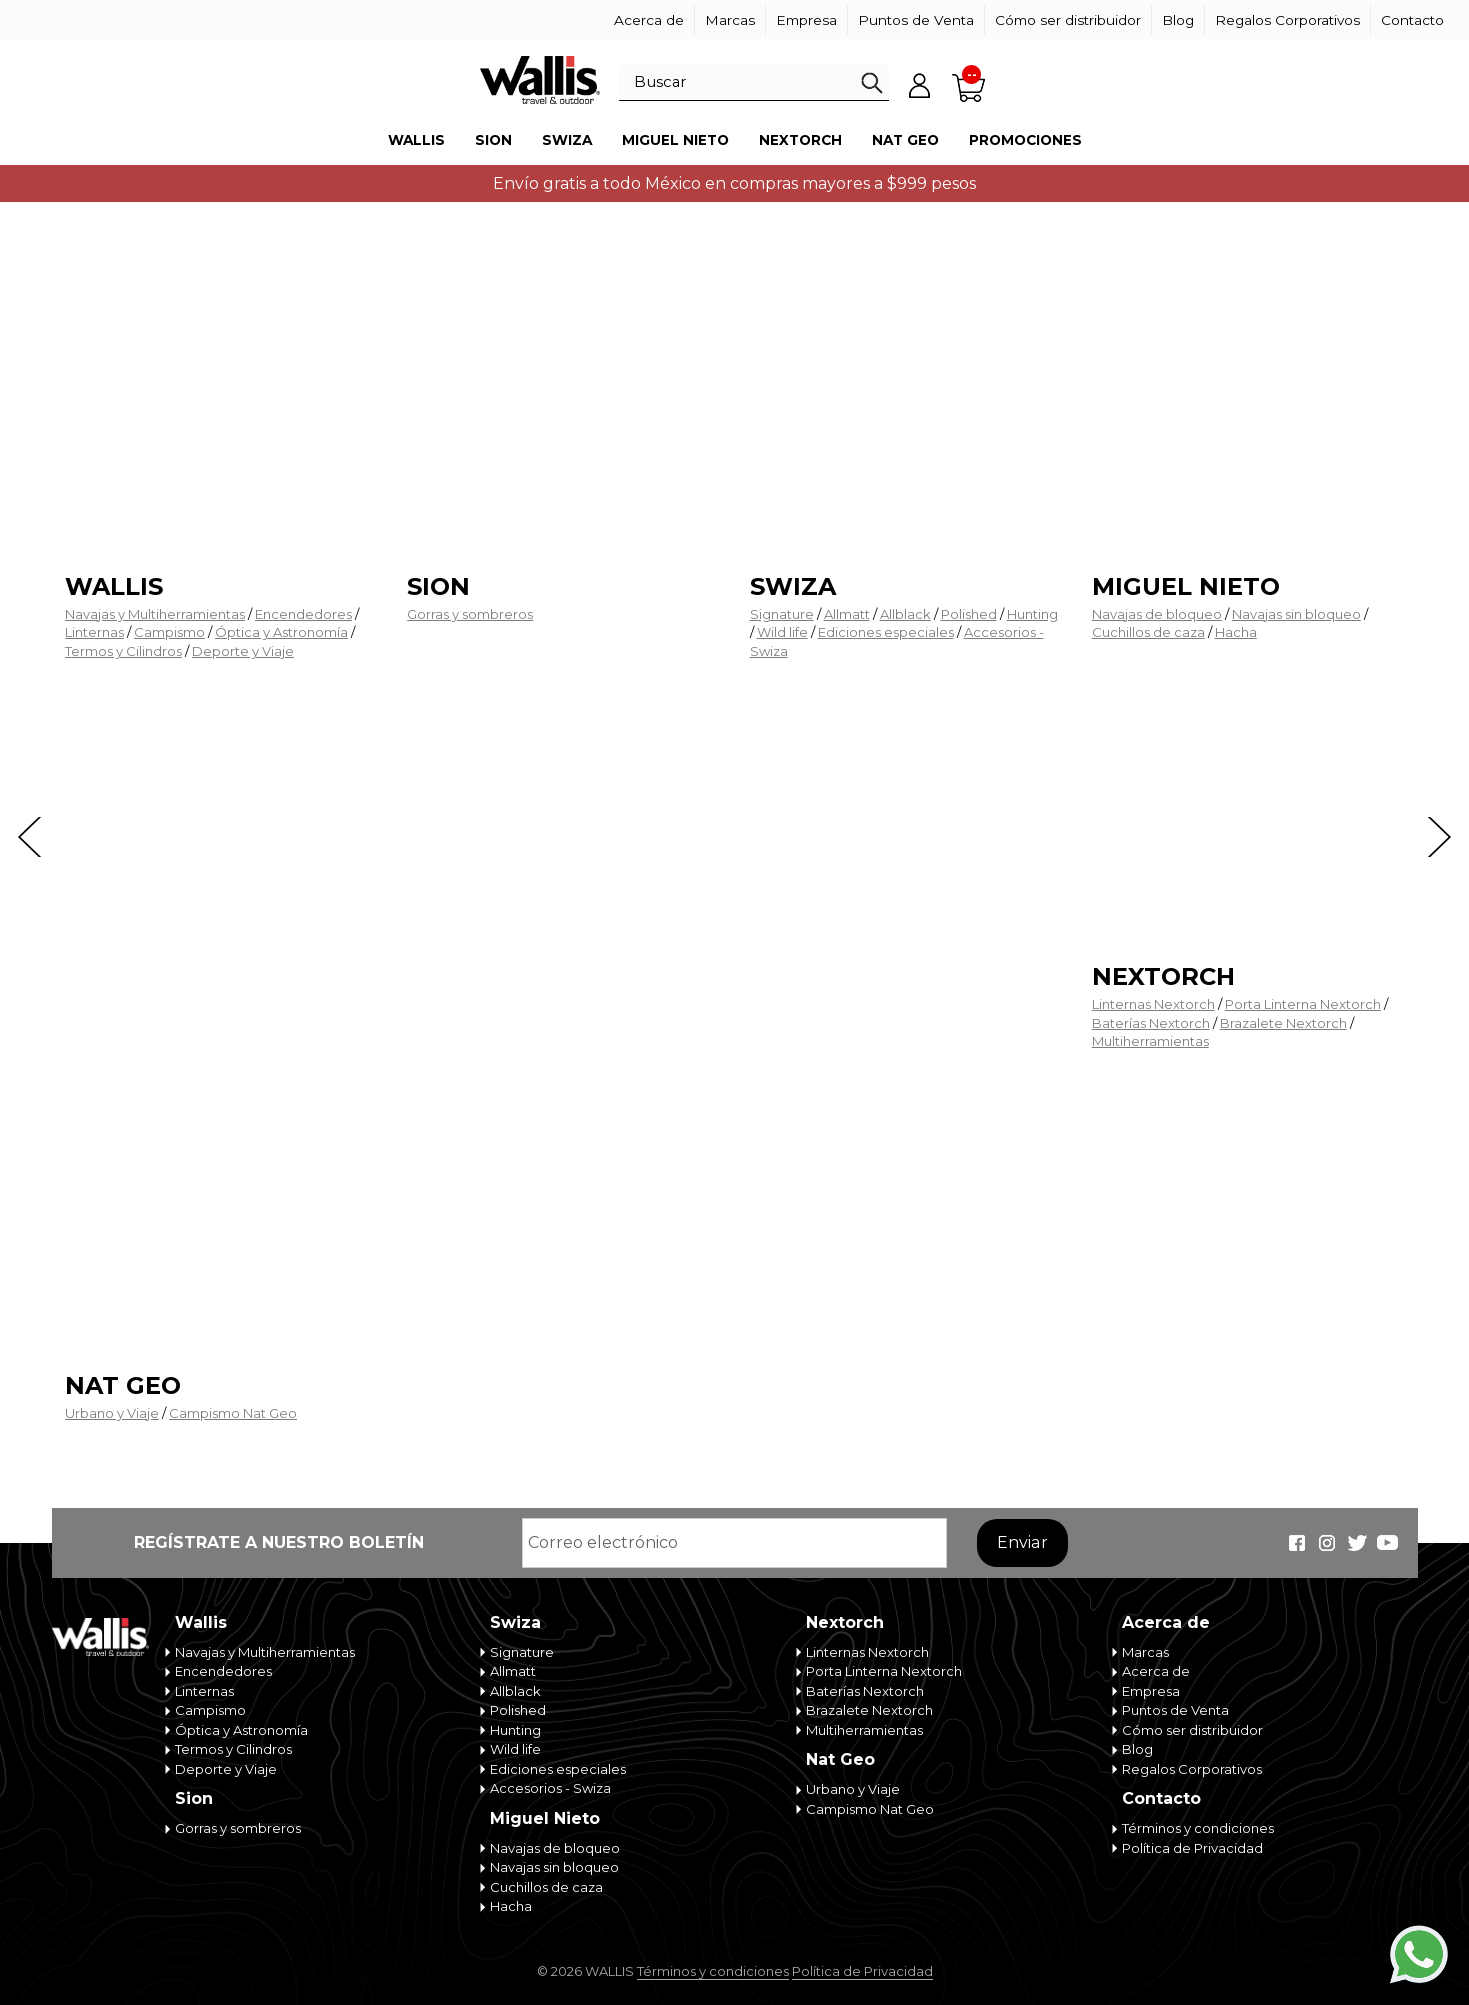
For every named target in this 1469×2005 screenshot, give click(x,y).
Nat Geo (905, 140)
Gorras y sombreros (470, 614)
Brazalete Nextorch (1283, 1023)
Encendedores (303, 614)
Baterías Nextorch (1151, 1023)
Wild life (782, 632)
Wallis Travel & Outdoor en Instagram (1327, 1543)
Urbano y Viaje (112, 1413)
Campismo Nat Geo (233, 1413)
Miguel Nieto (675, 140)
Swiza (567, 140)
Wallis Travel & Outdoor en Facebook (1297, 1543)
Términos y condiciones (1198, 1828)
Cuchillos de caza (1148, 632)
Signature (782, 614)
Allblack (905, 614)
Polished (969, 614)
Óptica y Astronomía (281, 632)
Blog (1178, 20)
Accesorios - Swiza (550, 1788)
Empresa (806, 20)
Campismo (169, 632)
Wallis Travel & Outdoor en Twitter (1357, 1543)
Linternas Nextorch (1153, 1004)
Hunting (1032, 614)
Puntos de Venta (916, 20)
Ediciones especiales (886, 632)
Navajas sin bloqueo (1296, 614)
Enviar (1022, 1542)
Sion (493, 140)
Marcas (730, 20)
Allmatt (847, 614)
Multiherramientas (1150, 1041)
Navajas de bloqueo (1157, 614)
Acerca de (649, 20)
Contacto (1412, 20)
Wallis (416, 140)
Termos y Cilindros (123, 651)
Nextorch (800, 140)
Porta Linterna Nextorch (1303, 1004)
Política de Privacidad (1192, 1848)
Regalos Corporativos (1287, 20)
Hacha (1236, 632)
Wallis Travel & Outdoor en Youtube (1387, 1543)
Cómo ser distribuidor (1068, 20)
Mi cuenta (919, 85)
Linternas (94, 632)
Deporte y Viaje (243, 651)
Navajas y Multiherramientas (155, 614)
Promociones (1025, 140)
